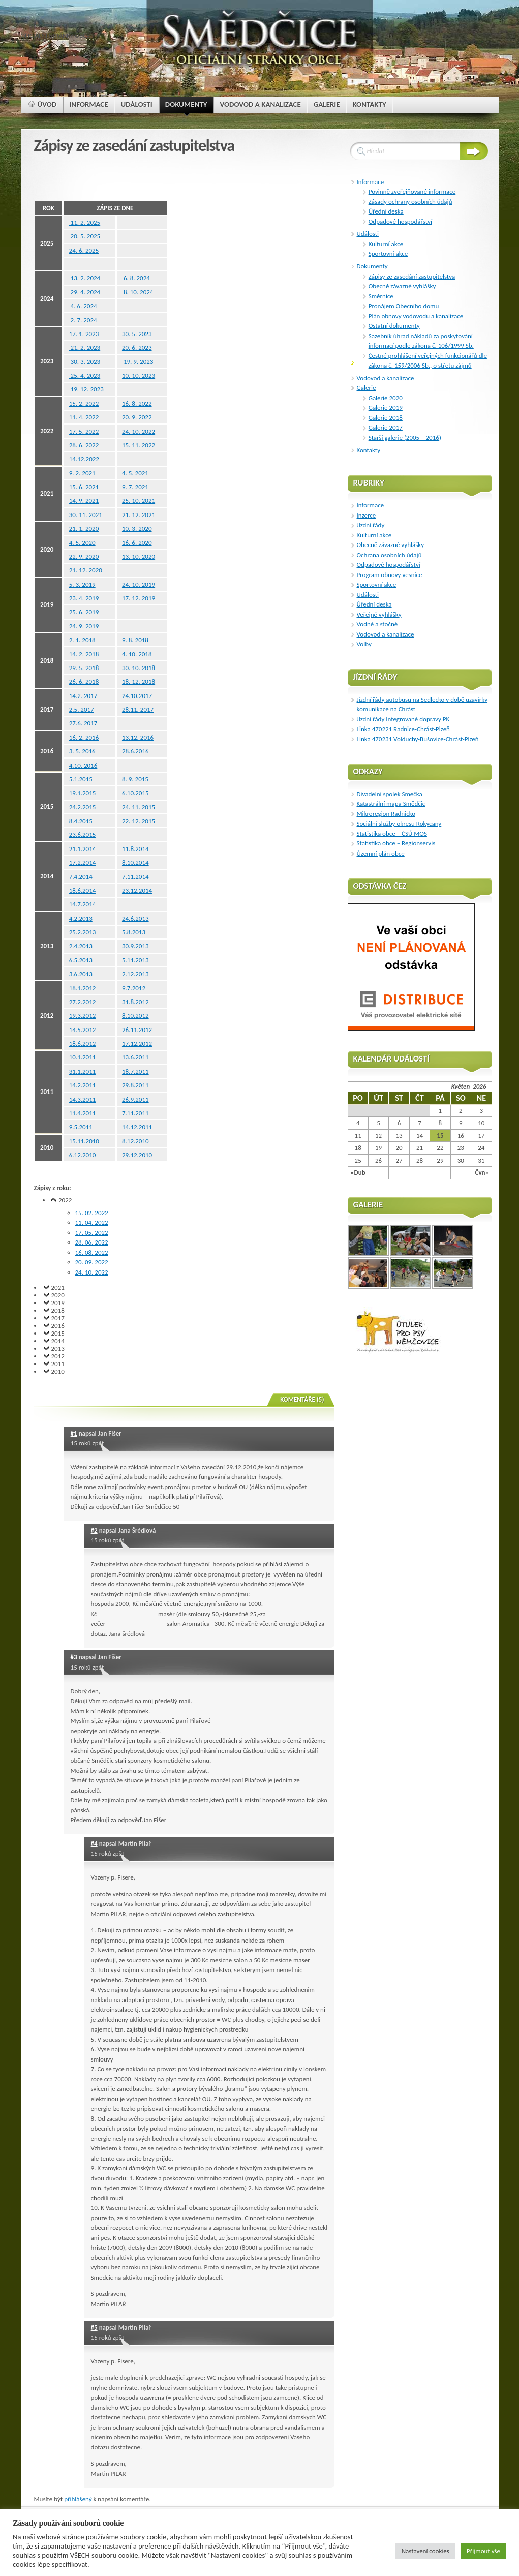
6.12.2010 (82, 1155)
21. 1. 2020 (84, 528)
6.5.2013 (81, 960)
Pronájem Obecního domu (404, 306)
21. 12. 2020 (85, 570)
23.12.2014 (137, 890)
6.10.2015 (135, 793)
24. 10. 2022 (138, 431)
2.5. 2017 (81, 709)
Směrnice (381, 296)
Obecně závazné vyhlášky (402, 286)
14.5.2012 (82, 1030)
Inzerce (366, 515)
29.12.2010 (137, 1155)
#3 (74, 1657)
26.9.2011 (135, 1099)
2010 (58, 1371)
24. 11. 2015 (138, 807)
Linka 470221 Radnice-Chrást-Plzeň (403, 729)
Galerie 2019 (386, 407)
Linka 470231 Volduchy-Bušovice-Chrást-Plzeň (418, 739)
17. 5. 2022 (84, 431)
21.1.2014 (82, 849)
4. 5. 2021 (135, 473)
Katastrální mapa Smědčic (391, 803)
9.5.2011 (81, 1127)
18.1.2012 (82, 988)
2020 (58, 1295)
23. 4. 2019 (84, 598)
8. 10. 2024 (138, 292)
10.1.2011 (82, 1057)
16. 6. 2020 (137, 543)
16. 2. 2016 (84, 737)
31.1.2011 (82, 1071)
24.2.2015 (82, 807)
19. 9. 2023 (138, 362)
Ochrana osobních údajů (389, 555)
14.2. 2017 (83, 696)
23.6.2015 (82, 834)
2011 (58, 1364)
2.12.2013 (135, 974)
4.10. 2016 (83, 765)
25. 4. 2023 (85, 375)
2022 (65, 1200)
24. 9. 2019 (84, 626)
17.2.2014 (82, 862)
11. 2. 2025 (85, 222)
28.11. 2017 (138, 709)
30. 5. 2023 (137, 334)
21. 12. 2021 (138, 515)
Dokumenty (372, 266)
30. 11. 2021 (85, 515)
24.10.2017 (137, 696)
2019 (58, 1303)
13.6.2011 (135, 1057)
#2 (94, 1530)
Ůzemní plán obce (381, 853)
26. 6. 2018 (84, 681)
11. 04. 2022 (91, 1222)
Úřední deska (386, 211)
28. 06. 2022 (91, 1242)
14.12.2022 (84, 459)
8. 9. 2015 (135, 779)
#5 (94, 2327)
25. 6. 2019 (84, 612)
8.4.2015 (81, 821)
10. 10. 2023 (138, 375)
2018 (58, 1310)
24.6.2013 (135, 918)
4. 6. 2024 (83, 306)
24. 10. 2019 (138, 584)
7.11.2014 (135, 877)
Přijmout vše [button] (483, 2551)
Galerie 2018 (386, 417)
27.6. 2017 (83, 723)
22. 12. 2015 (138, 821)
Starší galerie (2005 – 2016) (405, 437)
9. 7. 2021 (135, 487)
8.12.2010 (135, 1141)
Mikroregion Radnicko (386, 813)
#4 (94, 1843)
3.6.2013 (81, 974)
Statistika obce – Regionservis (396, 843)
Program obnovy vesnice (389, 575)
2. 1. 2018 (82, 640)
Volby (364, 644)
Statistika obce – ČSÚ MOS (392, 833)
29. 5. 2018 (84, 668)
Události (368, 233)
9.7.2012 (133, 988)
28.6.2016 (135, 751)
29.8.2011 (135, 1085)
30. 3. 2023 (85, 362)
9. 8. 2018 (135, 640)
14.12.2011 (137, 1127)
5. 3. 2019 (82, 584)
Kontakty (369, 450)
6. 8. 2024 (136, 278)
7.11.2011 (135, 1113)
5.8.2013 (133, 932)
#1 (74, 1433)
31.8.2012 (135, 1002)
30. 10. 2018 (138, 668)
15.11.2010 (84, 1141)
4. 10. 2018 (137, 654)
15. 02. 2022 (91, 1213)
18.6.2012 (82, 1043)
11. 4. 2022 (84, 417)
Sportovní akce (388, 253)
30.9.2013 (135, 946)
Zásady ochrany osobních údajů (410, 201)
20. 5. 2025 (85, 236)
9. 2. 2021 (82, 473)
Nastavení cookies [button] (425, 2551)
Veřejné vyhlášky (379, 614)
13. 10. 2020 (138, 556)
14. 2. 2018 (84, 654)
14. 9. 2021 (84, 500)
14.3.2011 (82, 1099)
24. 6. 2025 (84, 250)
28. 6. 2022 (84, 445)
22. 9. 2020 (84, 556)
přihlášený (77, 2499)
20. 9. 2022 (137, 417)
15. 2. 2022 (84, 403)
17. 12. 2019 (138, 598)
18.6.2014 (82, 890)
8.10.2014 (135, 862)
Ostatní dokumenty (394, 325)
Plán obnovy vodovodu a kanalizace (416, 316)
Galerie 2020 (386, 398)
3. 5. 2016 (82, 751)
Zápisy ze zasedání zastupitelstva (412, 276)
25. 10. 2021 (138, 500)
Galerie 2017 (386, 427)
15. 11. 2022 (138, 445)
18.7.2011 (135, 1071)
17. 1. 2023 (84, 334)
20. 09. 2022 (91, 1262)
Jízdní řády (371, 525)
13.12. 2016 (138, 737)
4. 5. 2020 (82, 543)
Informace (370, 182)
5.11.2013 (135, 960)
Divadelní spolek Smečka (389, 794)
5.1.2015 (81, 779)
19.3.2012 (82, 1015)
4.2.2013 (81, 918)
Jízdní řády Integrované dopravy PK (403, 719)
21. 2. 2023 (85, 347)
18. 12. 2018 (138, 681)
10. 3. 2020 (137, 528)
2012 (58, 1356)
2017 (58, 1318)
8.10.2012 (135, 1015)
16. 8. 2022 (137, 403)
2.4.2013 (81, 946)
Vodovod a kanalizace (385, 378)
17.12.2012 (137, 1043)
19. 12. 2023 (86, 389)
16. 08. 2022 (91, 1252)
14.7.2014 (82, 904)
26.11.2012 (137, 1030)
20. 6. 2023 (137, 347)
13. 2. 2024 (85, 278)
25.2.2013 (82, 932)
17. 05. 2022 (91, 1232)
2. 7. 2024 (83, 320)
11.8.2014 (135, 849)
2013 (58, 1348)
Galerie (366, 387)
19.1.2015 (82, 793)
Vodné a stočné (377, 624)
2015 (58, 1333)
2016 (58, 1325)
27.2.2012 (82, 1002)
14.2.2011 (82, 1085)
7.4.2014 (81, 877)
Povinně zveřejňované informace (412, 191)
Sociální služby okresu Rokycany (399, 823)
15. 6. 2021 (84, 487)
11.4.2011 (82, 1113)
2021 (58, 1287)
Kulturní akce (386, 244)
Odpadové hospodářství (400, 221)
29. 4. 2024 (85, 292)
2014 (58, 1341)
